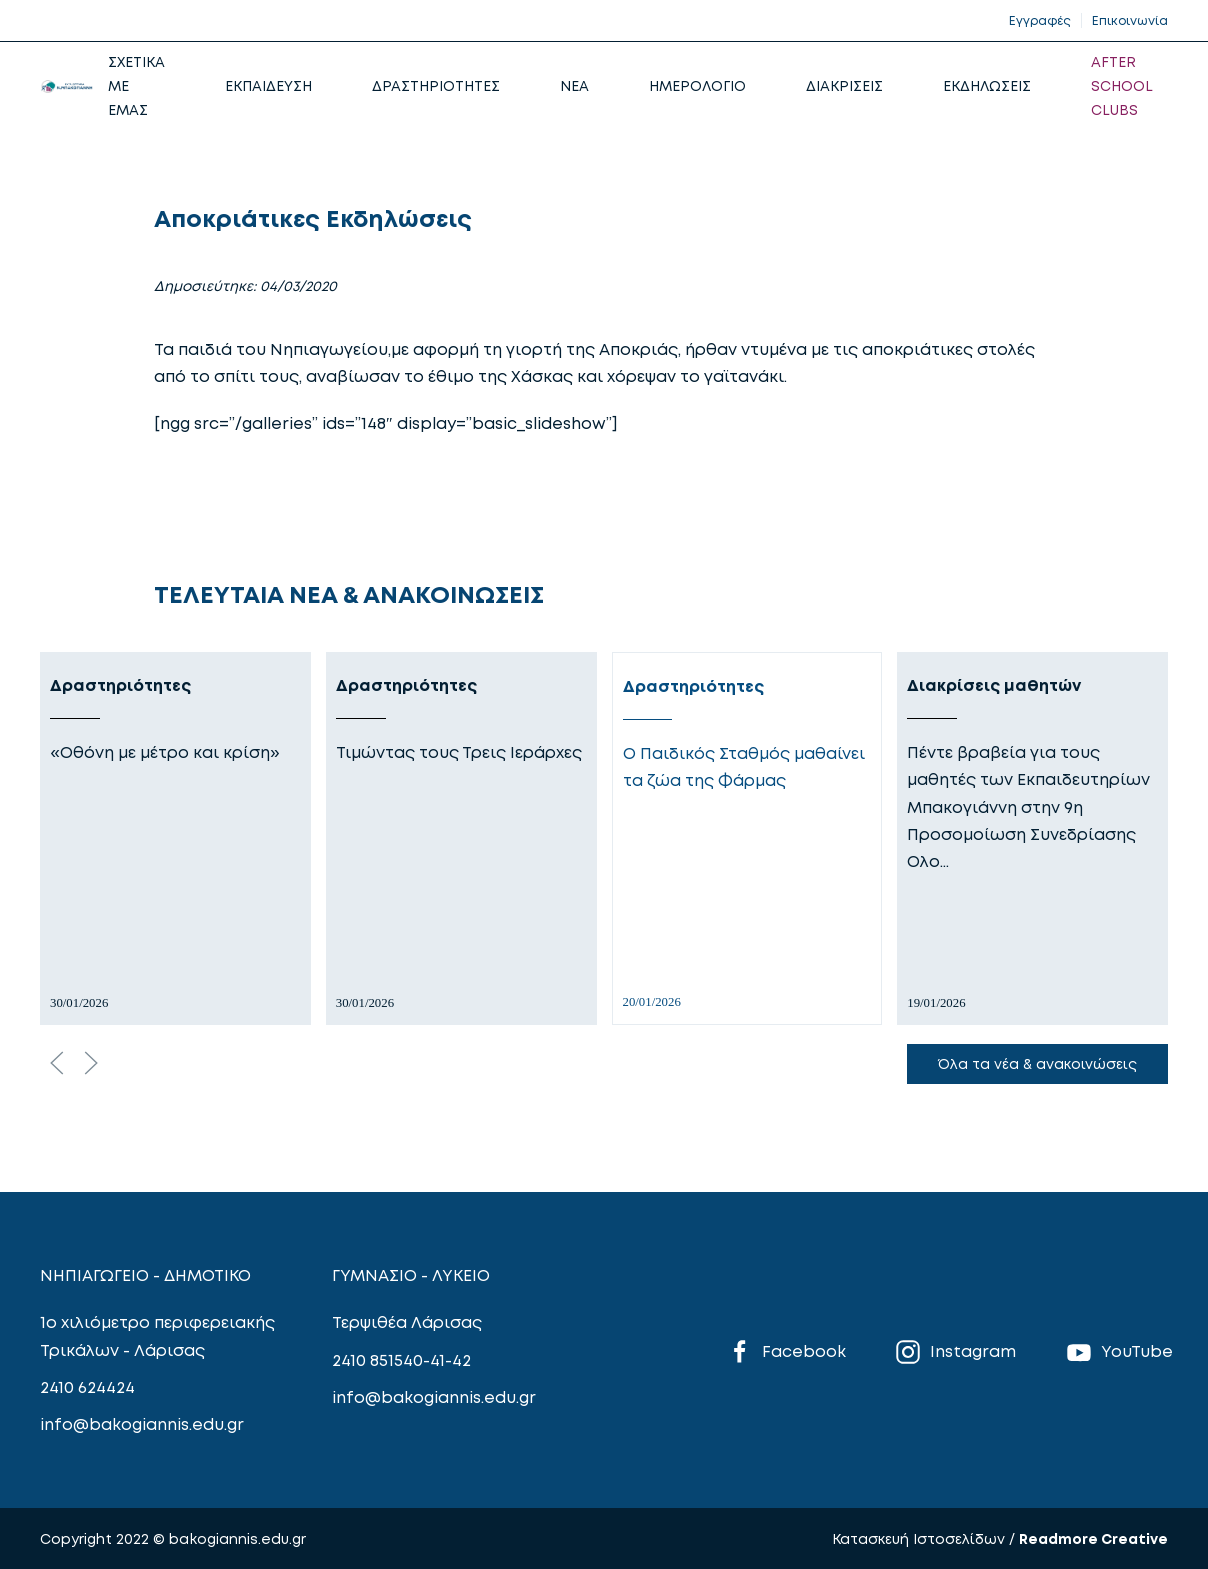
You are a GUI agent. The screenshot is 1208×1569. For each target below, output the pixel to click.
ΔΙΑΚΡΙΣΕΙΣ (844, 85)
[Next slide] (91, 1063)
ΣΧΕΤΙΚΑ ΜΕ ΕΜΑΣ (136, 85)
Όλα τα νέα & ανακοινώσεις (1037, 1063)
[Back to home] (66, 86)
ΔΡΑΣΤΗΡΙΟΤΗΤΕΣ (436, 85)
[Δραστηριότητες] (175, 838)
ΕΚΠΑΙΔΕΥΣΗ (268, 85)
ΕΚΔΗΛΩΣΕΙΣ (987, 85)
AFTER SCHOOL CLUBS (1122, 85)
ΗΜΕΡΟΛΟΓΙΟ (697, 85)
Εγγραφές (1040, 20)
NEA (574, 85)
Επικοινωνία (1130, 20)
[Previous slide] (57, 1063)
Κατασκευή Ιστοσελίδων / (925, 1538)
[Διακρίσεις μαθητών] (1032, 838)
